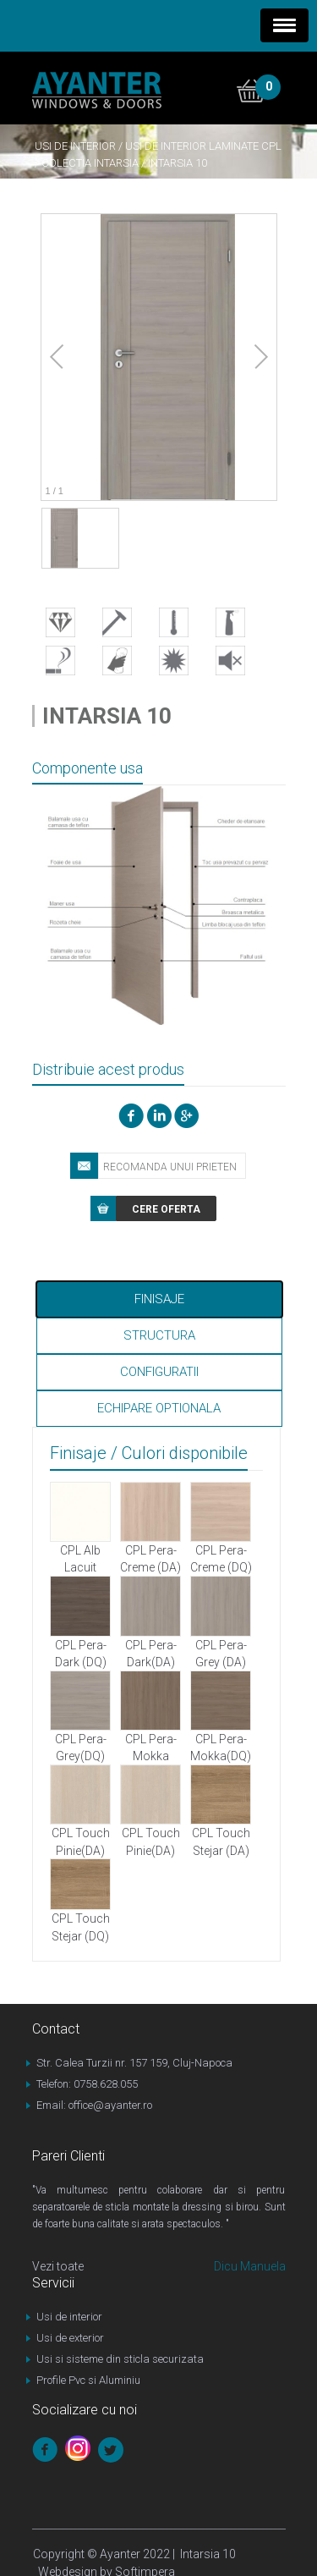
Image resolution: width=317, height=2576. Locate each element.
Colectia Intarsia (90, 163)
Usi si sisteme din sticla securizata (120, 2359)
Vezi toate (58, 2266)
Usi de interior (75, 146)
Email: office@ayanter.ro (94, 2105)
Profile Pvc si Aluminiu (88, 2380)
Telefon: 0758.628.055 (87, 2084)
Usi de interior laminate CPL (203, 146)
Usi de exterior (70, 2337)
